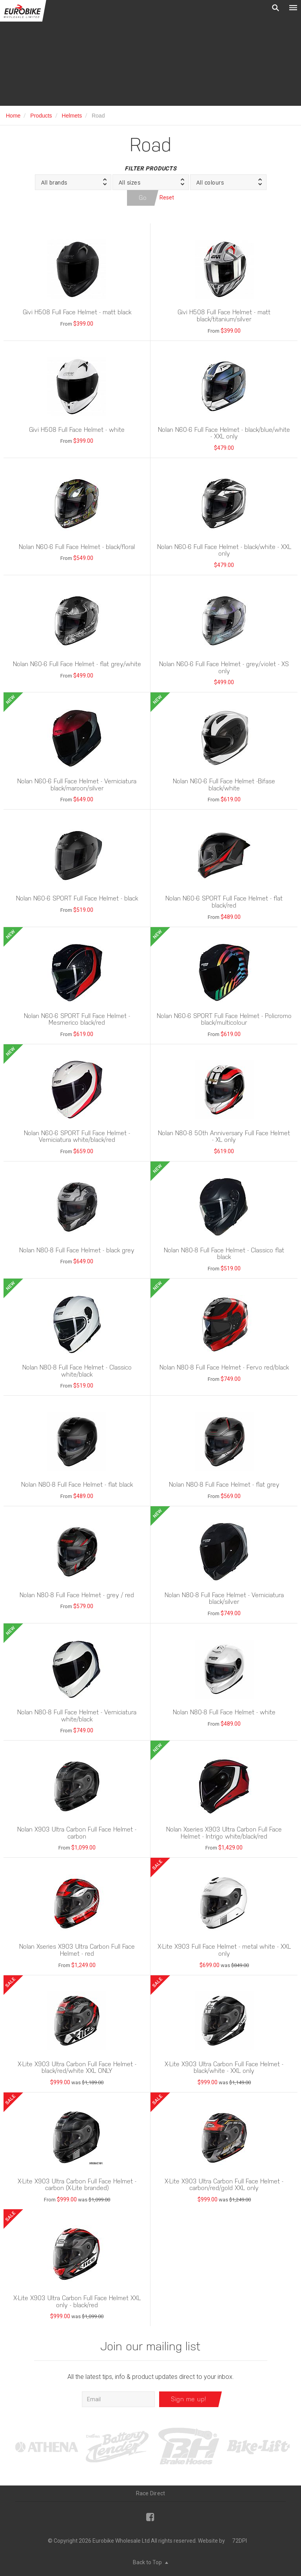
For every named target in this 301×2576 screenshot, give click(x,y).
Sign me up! (189, 2399)
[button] (73, 182)
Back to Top (150, 2562)
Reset (167, 197)
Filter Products (150, 168)
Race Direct (150, 2493)
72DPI (239, 2541)
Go (143, 197)
